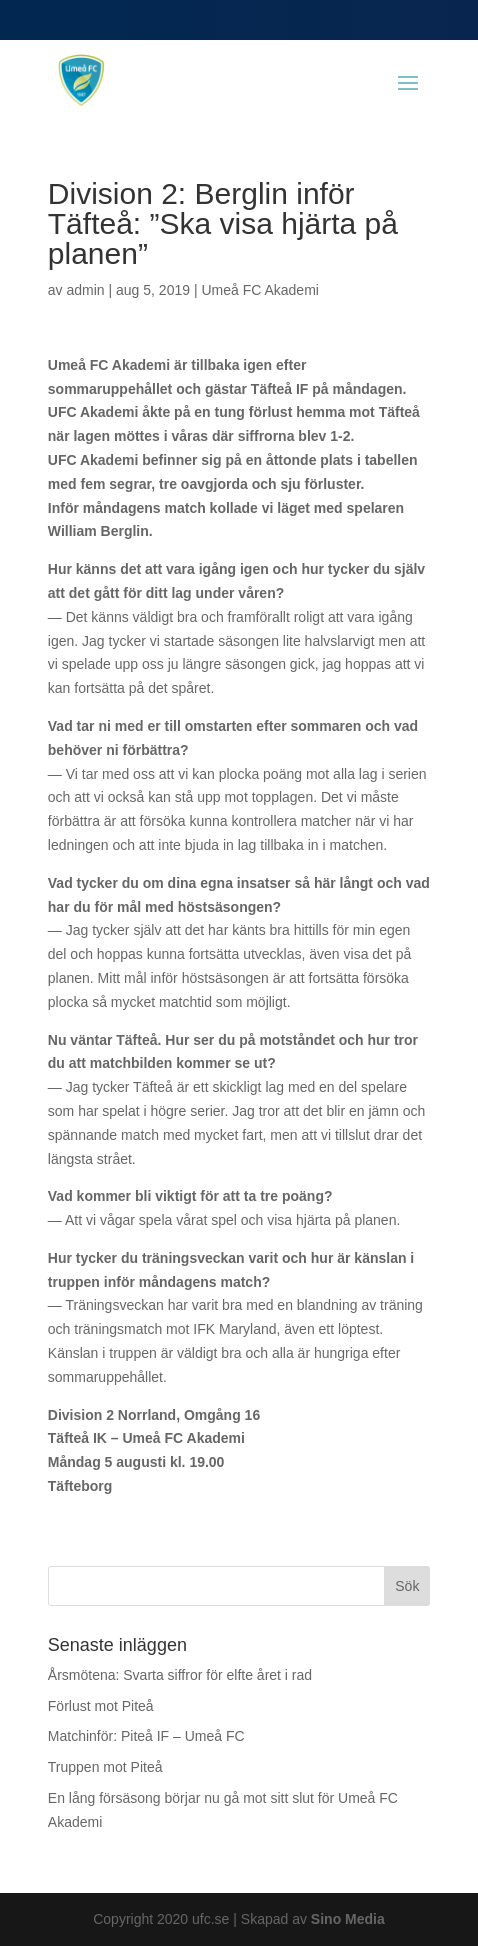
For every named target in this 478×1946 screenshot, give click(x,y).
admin (85, 290)
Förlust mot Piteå (101, 1706)
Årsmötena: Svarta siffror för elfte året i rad (180, 1675)
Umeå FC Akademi (259, 290)
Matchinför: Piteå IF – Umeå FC (146, 1736)
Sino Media (348, 1919)
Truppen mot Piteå (105, 1767)
